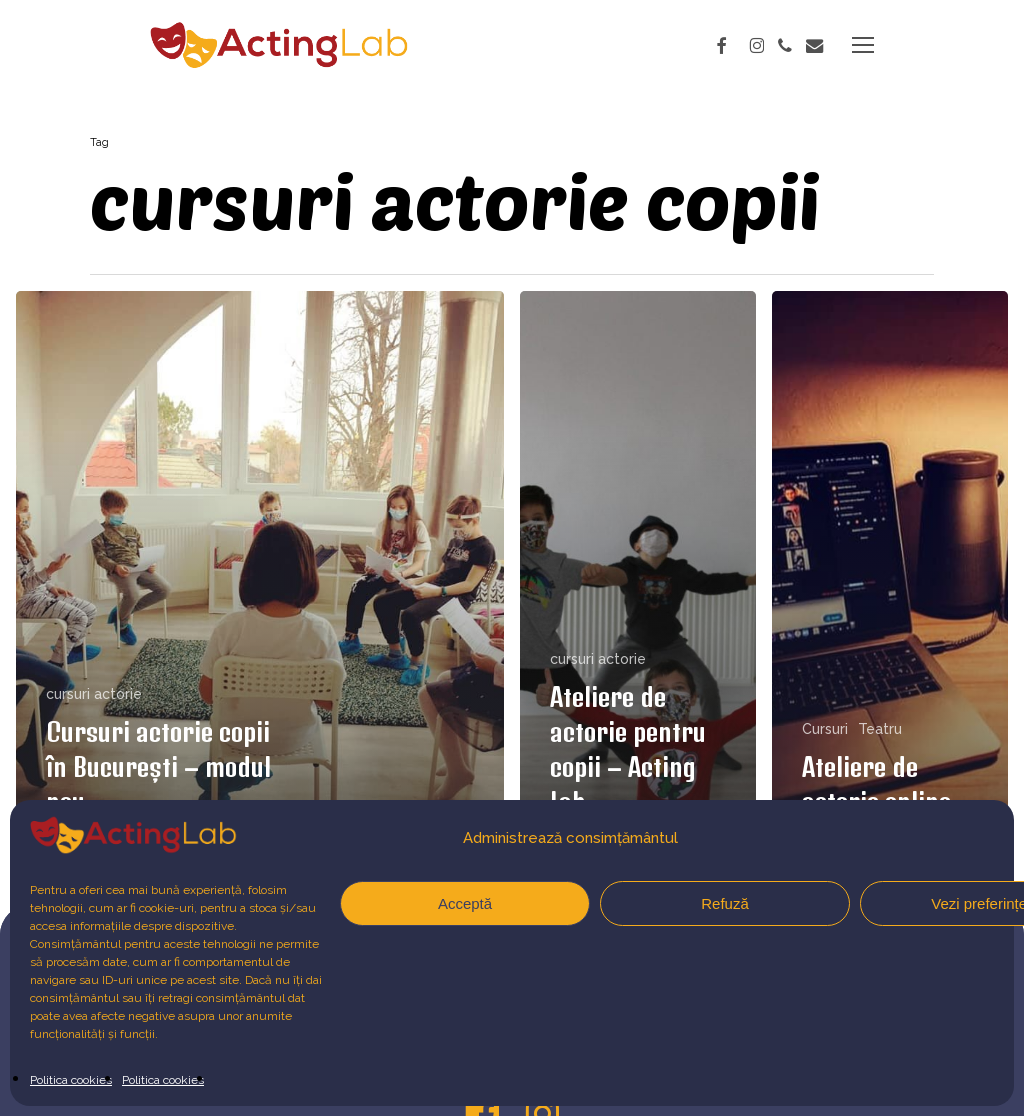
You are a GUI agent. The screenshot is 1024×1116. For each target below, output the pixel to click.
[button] (863, 45)
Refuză (725, 903)
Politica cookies (71, 1080)
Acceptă (465, 903)
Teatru (880, 729)
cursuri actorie (94, 694)
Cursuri (825, 729)
